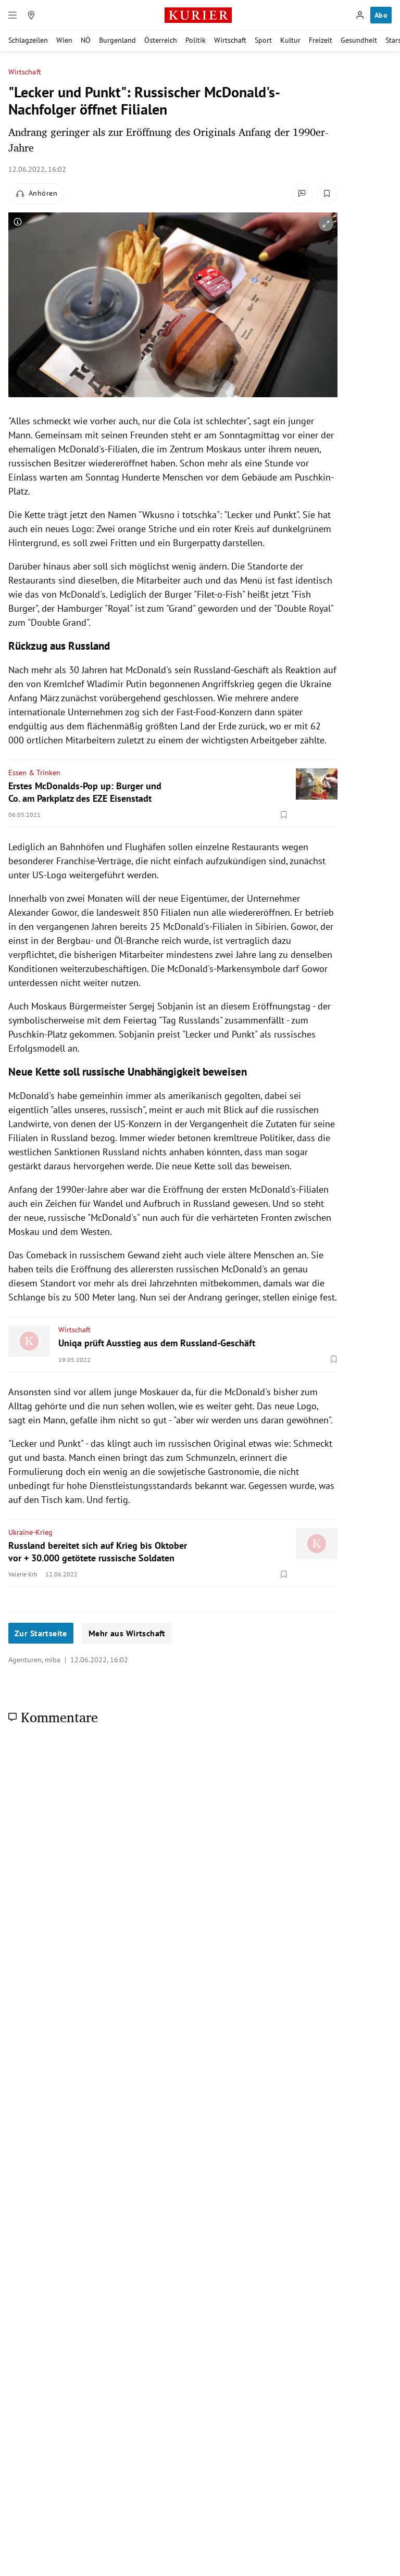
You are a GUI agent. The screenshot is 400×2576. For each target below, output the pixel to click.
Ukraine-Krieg (30, 1532)
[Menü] (12, 15)
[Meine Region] (31, 15)
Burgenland (117, 40)
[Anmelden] (360, 15)
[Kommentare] (302, 193)
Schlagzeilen (28, 40)
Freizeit (320, 40)
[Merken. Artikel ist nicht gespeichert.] (327, 193)
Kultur (290, 40)
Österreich (160, 40)
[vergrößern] (326, 224)
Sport (263, 40)
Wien (64, 40)
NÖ (86, 40)
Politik (195, 40)
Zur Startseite (41, 1633)
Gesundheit (359, 40)
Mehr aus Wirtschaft (127, 1633)
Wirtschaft (230, 40)
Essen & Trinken (34, 772)
